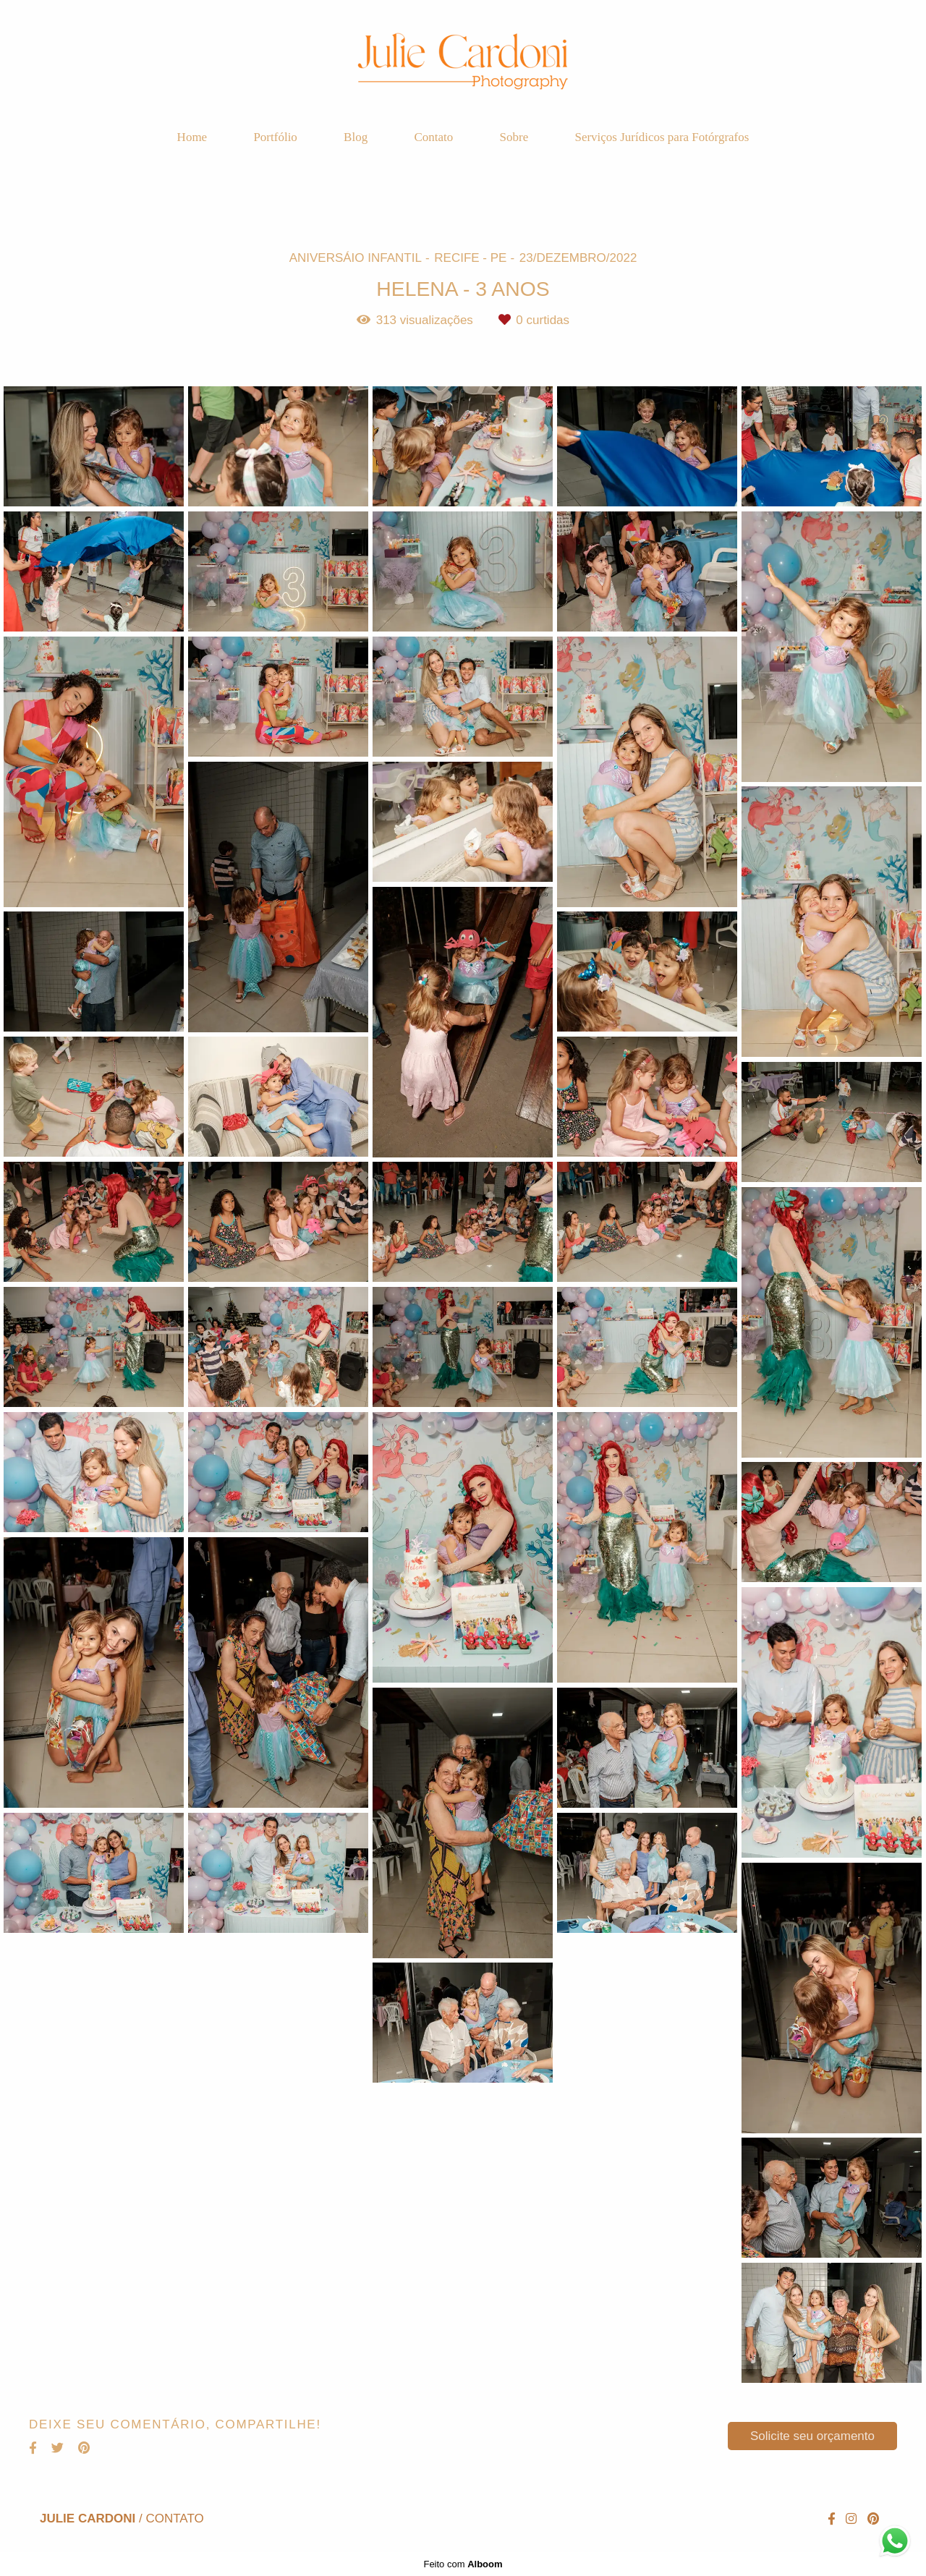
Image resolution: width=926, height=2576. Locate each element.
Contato (433, 137)
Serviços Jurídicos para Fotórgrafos (661, 137)
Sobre (514, 137)
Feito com (462, 2564)
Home (192, 137)
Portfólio (275, 137)
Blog (356, 137)
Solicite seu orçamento (812, 2436)
